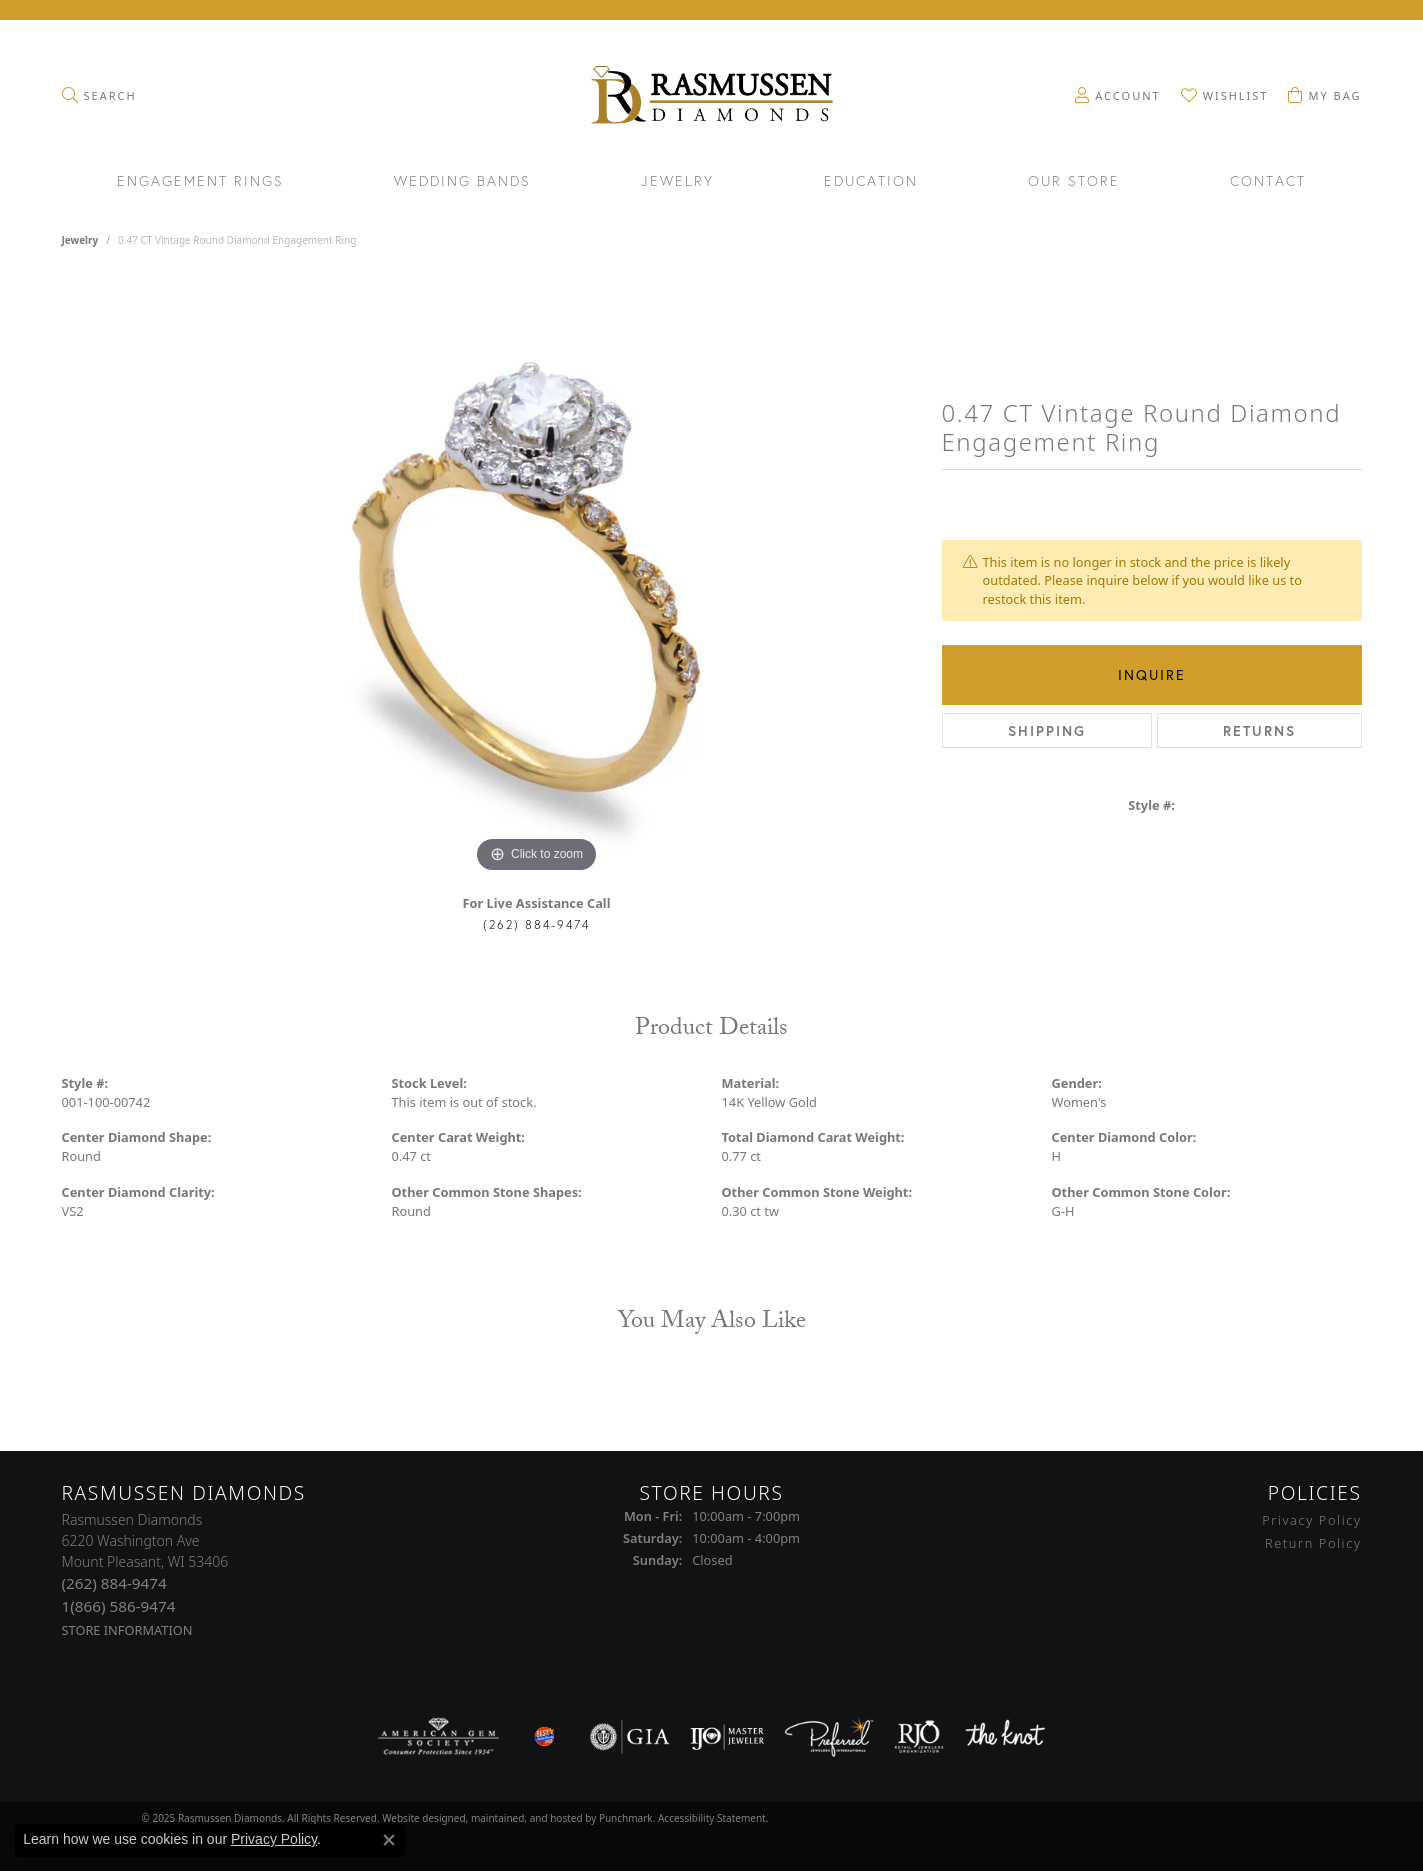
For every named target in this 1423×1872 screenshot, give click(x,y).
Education (871, 182)
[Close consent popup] (389, 1840)
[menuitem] (438, 1736)
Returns (1259, 730)
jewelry (80, 240)
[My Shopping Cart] (1324, 95)
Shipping (1047, 730)
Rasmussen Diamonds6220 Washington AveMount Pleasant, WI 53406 (145, 1574)
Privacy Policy (274, 1839)
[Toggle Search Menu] (99, 95)
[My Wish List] (1225, 95)
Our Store (1074, 182)
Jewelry (677, 182)
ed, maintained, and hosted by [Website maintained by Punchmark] (526, 1817)
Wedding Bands (462, 182)
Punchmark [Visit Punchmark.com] (626, 1817)
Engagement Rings (200, 182)
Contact (1268, 182)
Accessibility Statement (712, 1817)
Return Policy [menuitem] (1313, 1542)
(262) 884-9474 (536, 924)
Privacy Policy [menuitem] (1311, 1520)
